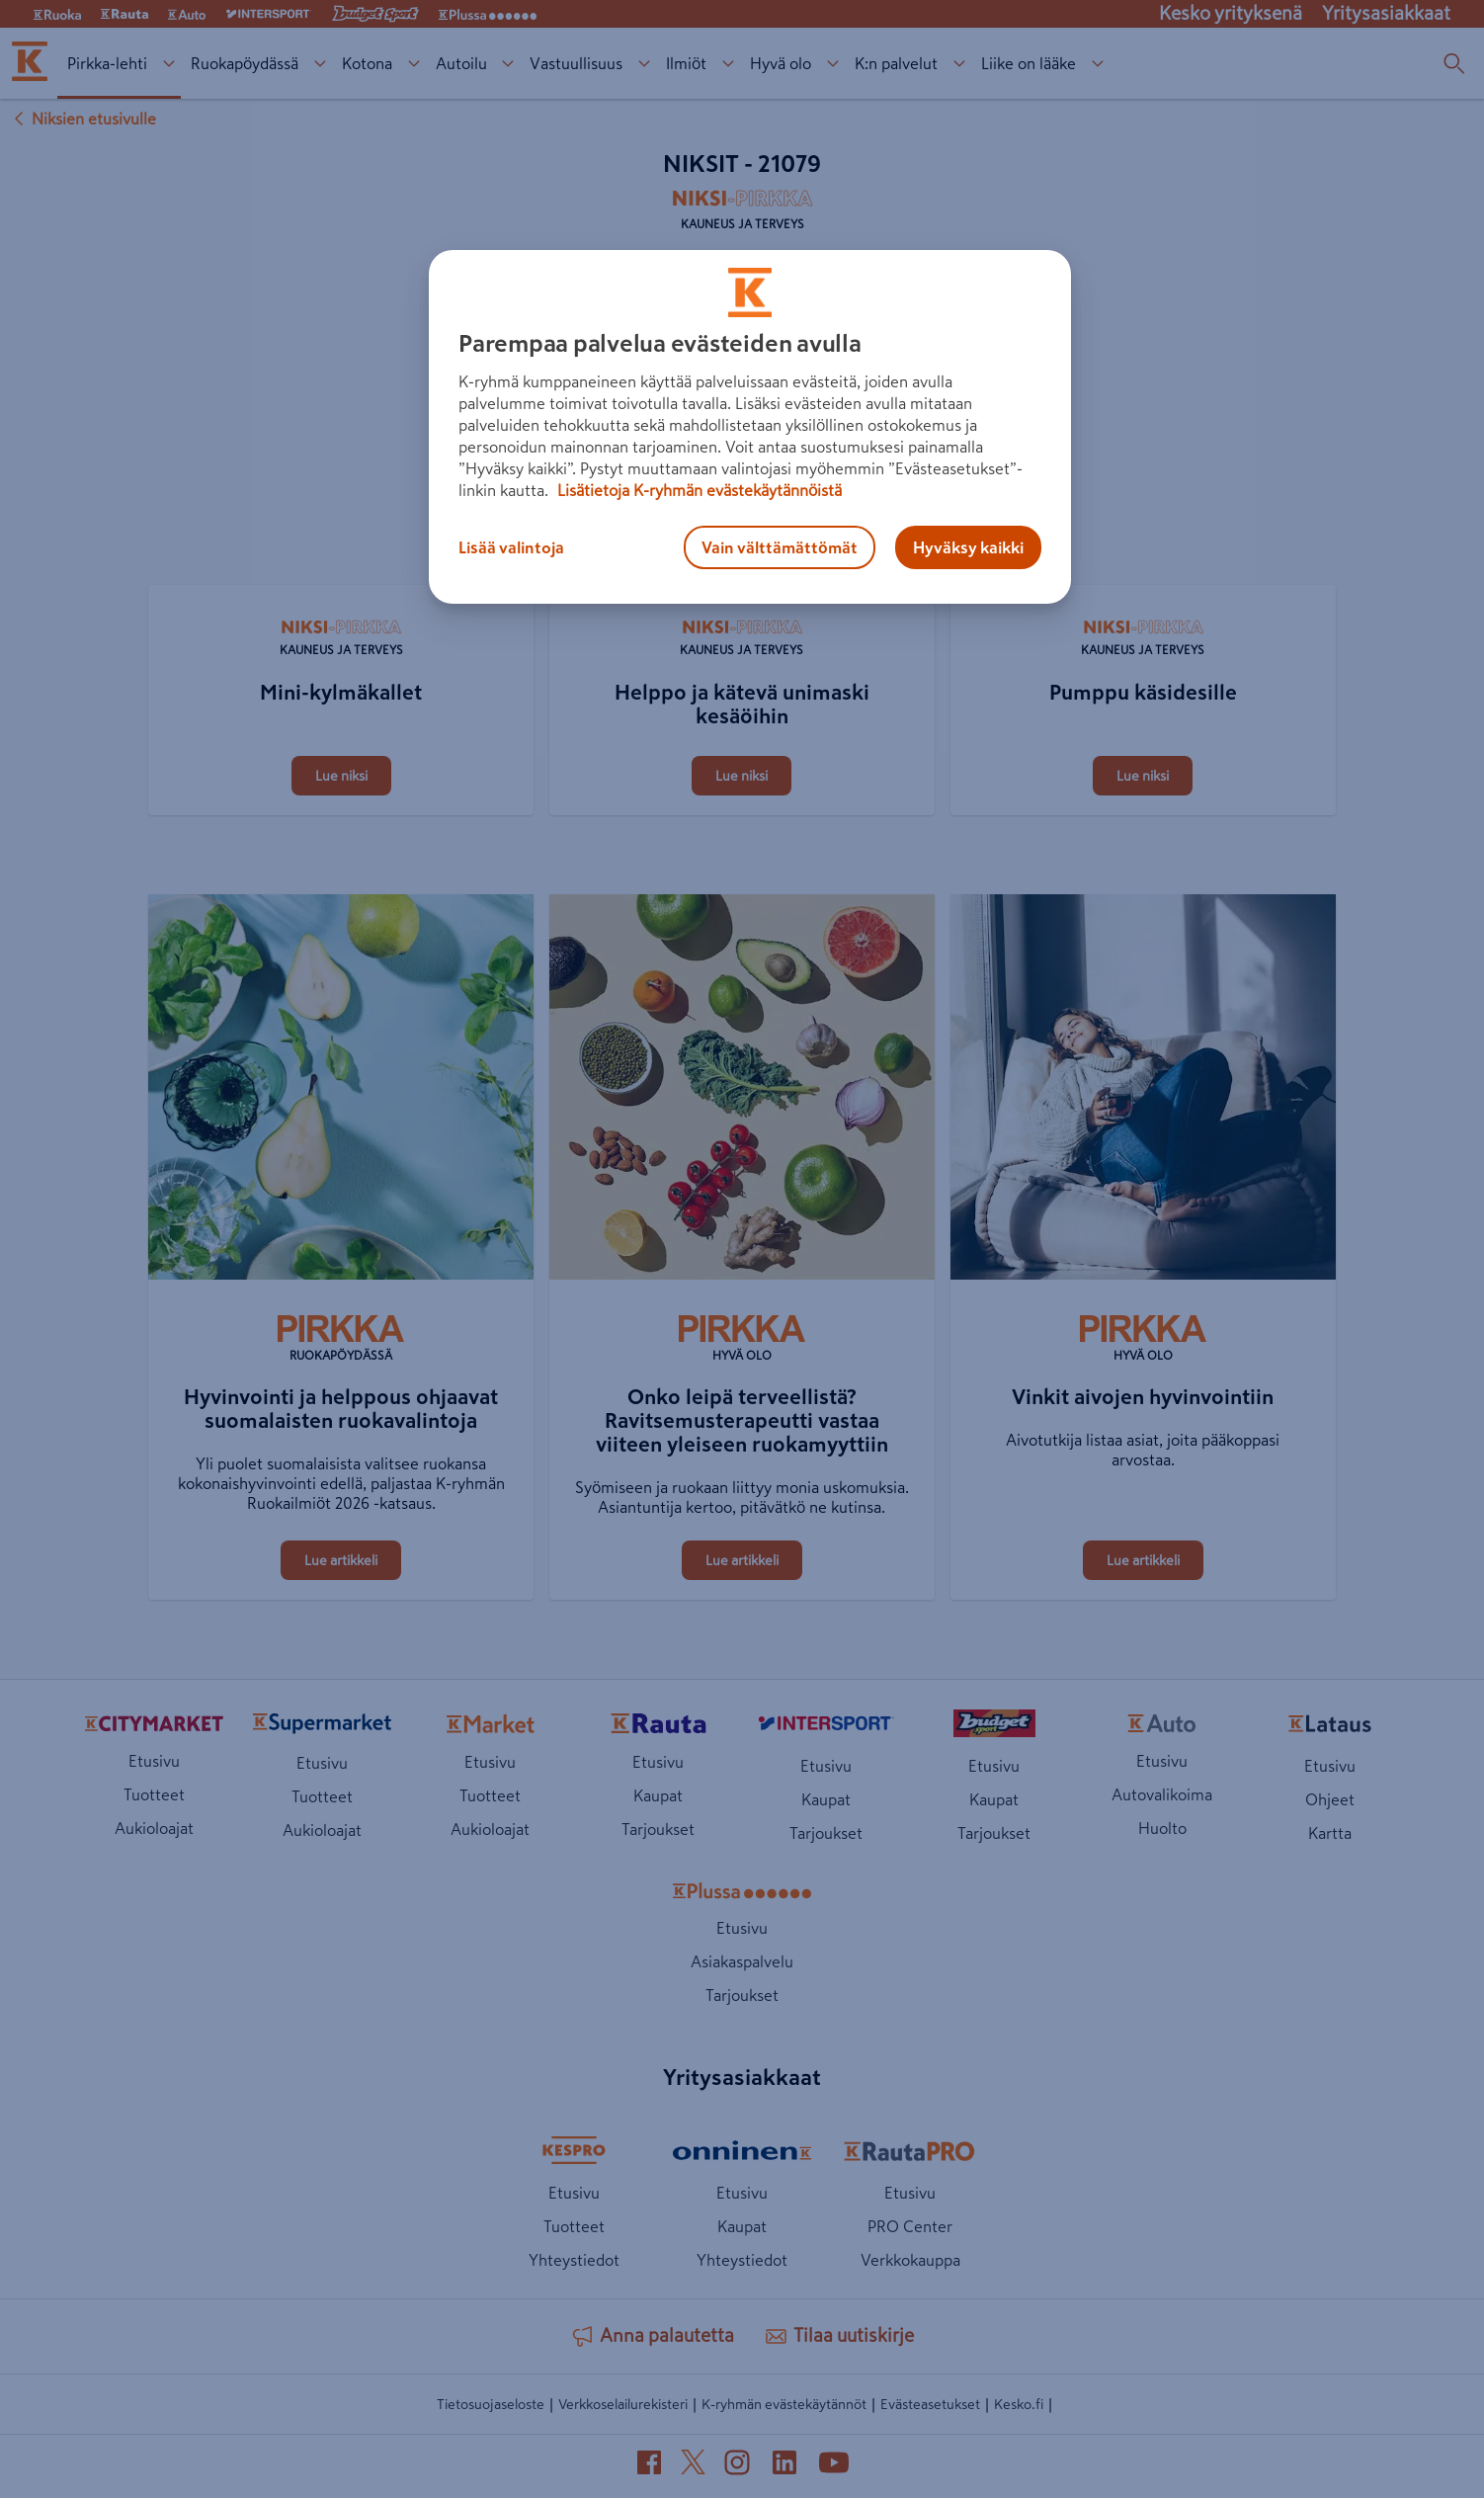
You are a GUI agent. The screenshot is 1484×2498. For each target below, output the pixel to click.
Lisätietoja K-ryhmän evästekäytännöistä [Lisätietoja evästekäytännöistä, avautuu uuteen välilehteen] (697, 490)
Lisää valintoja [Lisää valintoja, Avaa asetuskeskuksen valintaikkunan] (511, 547)
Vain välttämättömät (779, 547)
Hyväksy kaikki (968, 547)
